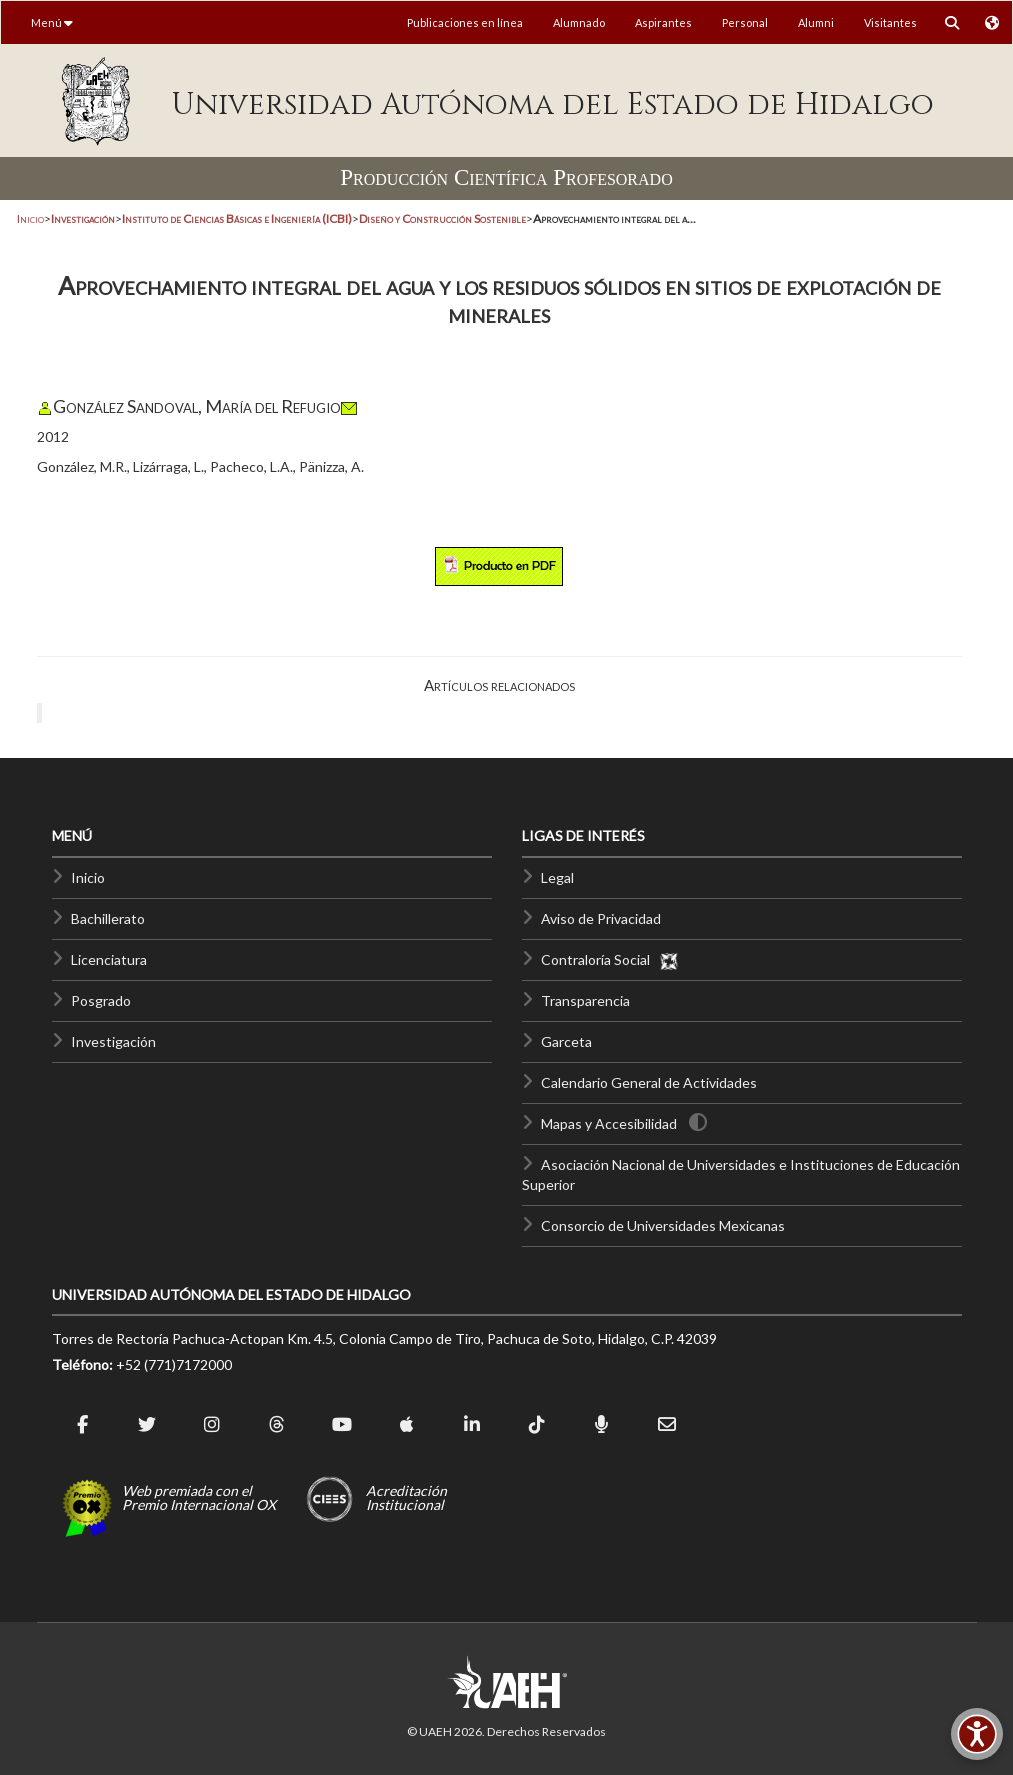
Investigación (113, 1041)
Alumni (816, 22)
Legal (557, 877)
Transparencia (585, 1000)
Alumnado (579, 22)
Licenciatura (109, 959)
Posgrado (101, 1000)
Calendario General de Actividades (649, 1082)
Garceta (566, 1041)
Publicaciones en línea (465, 22)
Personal (745, 22)
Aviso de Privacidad (601, 918)
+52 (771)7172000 (174, 1364)
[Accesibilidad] (977, 1734)
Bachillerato (108, 918)
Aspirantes (663, 22)
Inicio (30, 218)
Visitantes (890, 22)
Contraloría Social (610, 959)
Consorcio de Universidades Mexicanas (663, 1225)
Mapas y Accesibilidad (609, 1123)
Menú (52, 22)
